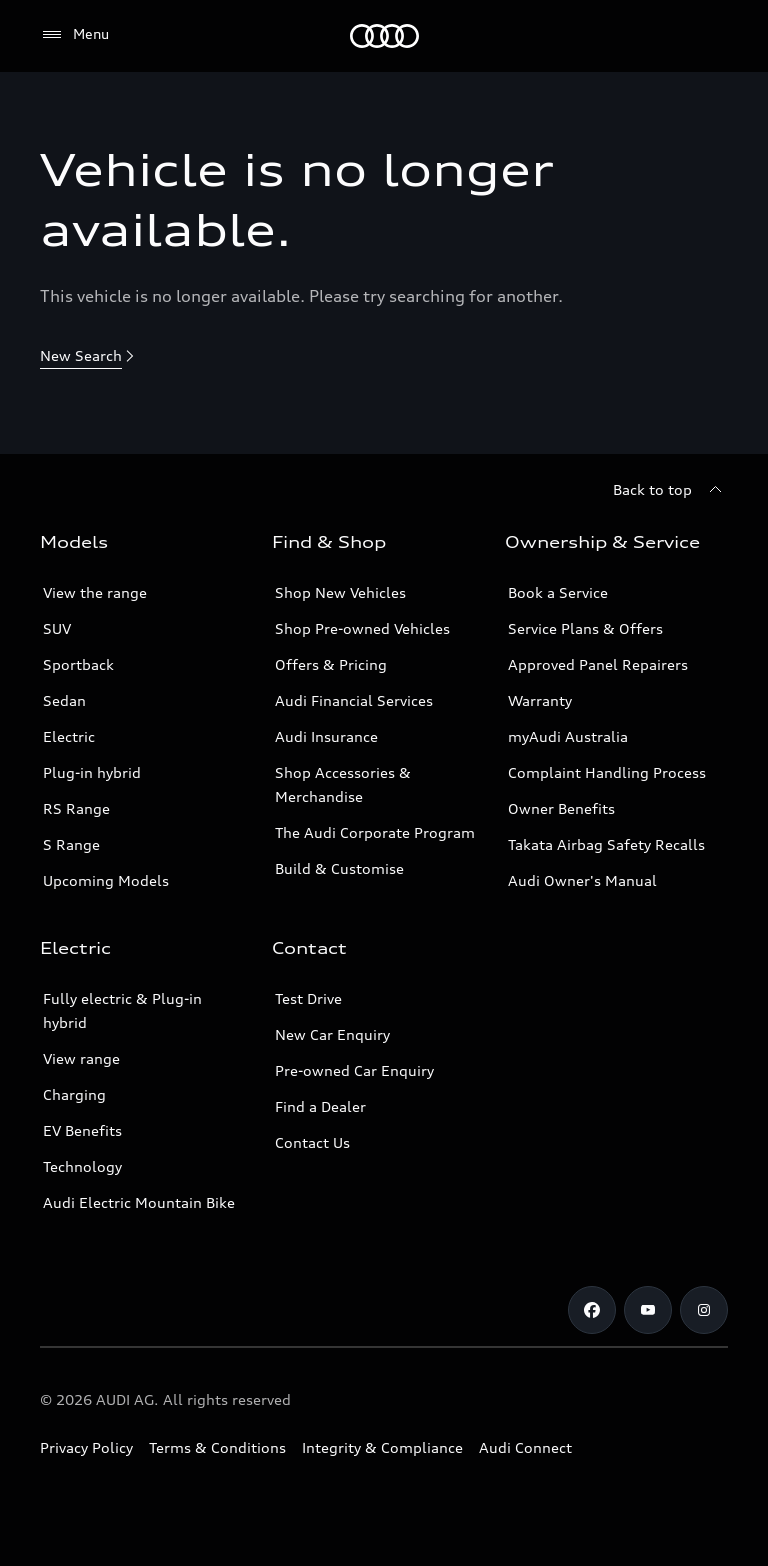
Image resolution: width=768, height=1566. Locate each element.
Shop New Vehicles (340, 592)
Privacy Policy (86, 1447)
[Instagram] (704, 1310)
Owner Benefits (561, 808)
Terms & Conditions (217, 1447)
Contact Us (312, 1142)
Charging (74, 1094)
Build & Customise (339, 868)
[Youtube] (648, 1310)
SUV (57, 628)
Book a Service (558, 592)
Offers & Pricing (331, 664)
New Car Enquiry (332, 1034)
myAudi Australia (568, 736)
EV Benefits (82, 1130)
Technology (82, 1166)
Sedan (64, 700)
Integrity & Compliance (382, 1447)
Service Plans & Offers (585, 628)
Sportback (78, 664)
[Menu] (384, 36)
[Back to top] (670, 490)
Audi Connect (525, 1447)
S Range (71, 844)
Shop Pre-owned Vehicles (362, 628)
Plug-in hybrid (92, 772)
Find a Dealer (320, 1106)
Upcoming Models (106, 880)
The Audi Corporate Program (375, 832)
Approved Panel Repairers (598, 664)
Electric (69, 736)
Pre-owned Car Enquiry (354, 1070)
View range (81, 1058)
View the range (95, 592)
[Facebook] (592, 1310)
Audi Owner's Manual (582, 880)
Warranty (540, 700)
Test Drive (308, 998)
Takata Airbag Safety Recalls (606, 844)
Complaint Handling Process (607, 772)
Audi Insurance (326, 736)
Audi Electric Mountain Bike (139, 1202)
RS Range (76, 808)
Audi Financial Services (354, 700)
